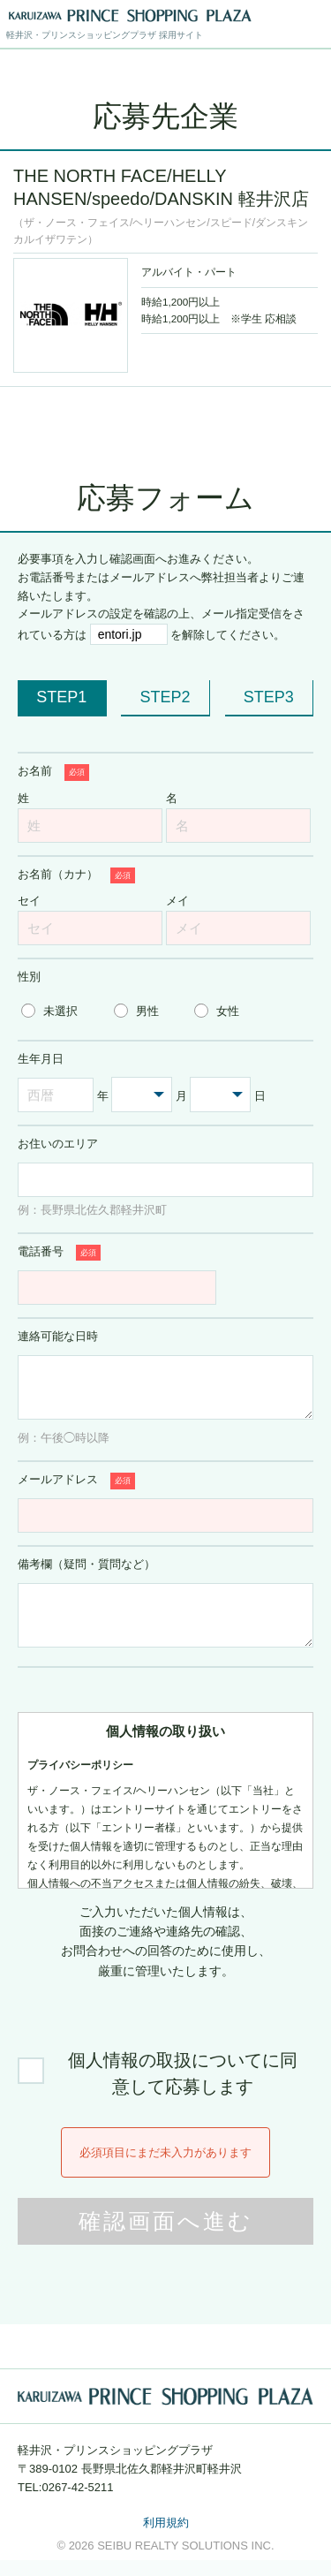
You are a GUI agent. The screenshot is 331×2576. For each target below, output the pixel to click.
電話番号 (59, 1253)
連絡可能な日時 (58, 1336)
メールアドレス (76, 1489)
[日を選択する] (220, 1094)
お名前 (53, 772)
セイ (29, 900)
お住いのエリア (58, 1143)
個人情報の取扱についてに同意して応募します (182, 2089)
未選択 (60, 1011)
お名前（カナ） (76, 876)
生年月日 (41, 1058)
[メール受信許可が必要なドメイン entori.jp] (129, 634)
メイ (177, 900)
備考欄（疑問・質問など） (86, 1572)
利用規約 (166, 2538)
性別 (29, 976)
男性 (147, 1011)
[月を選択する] (141, 1094)
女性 (227, 1011)
